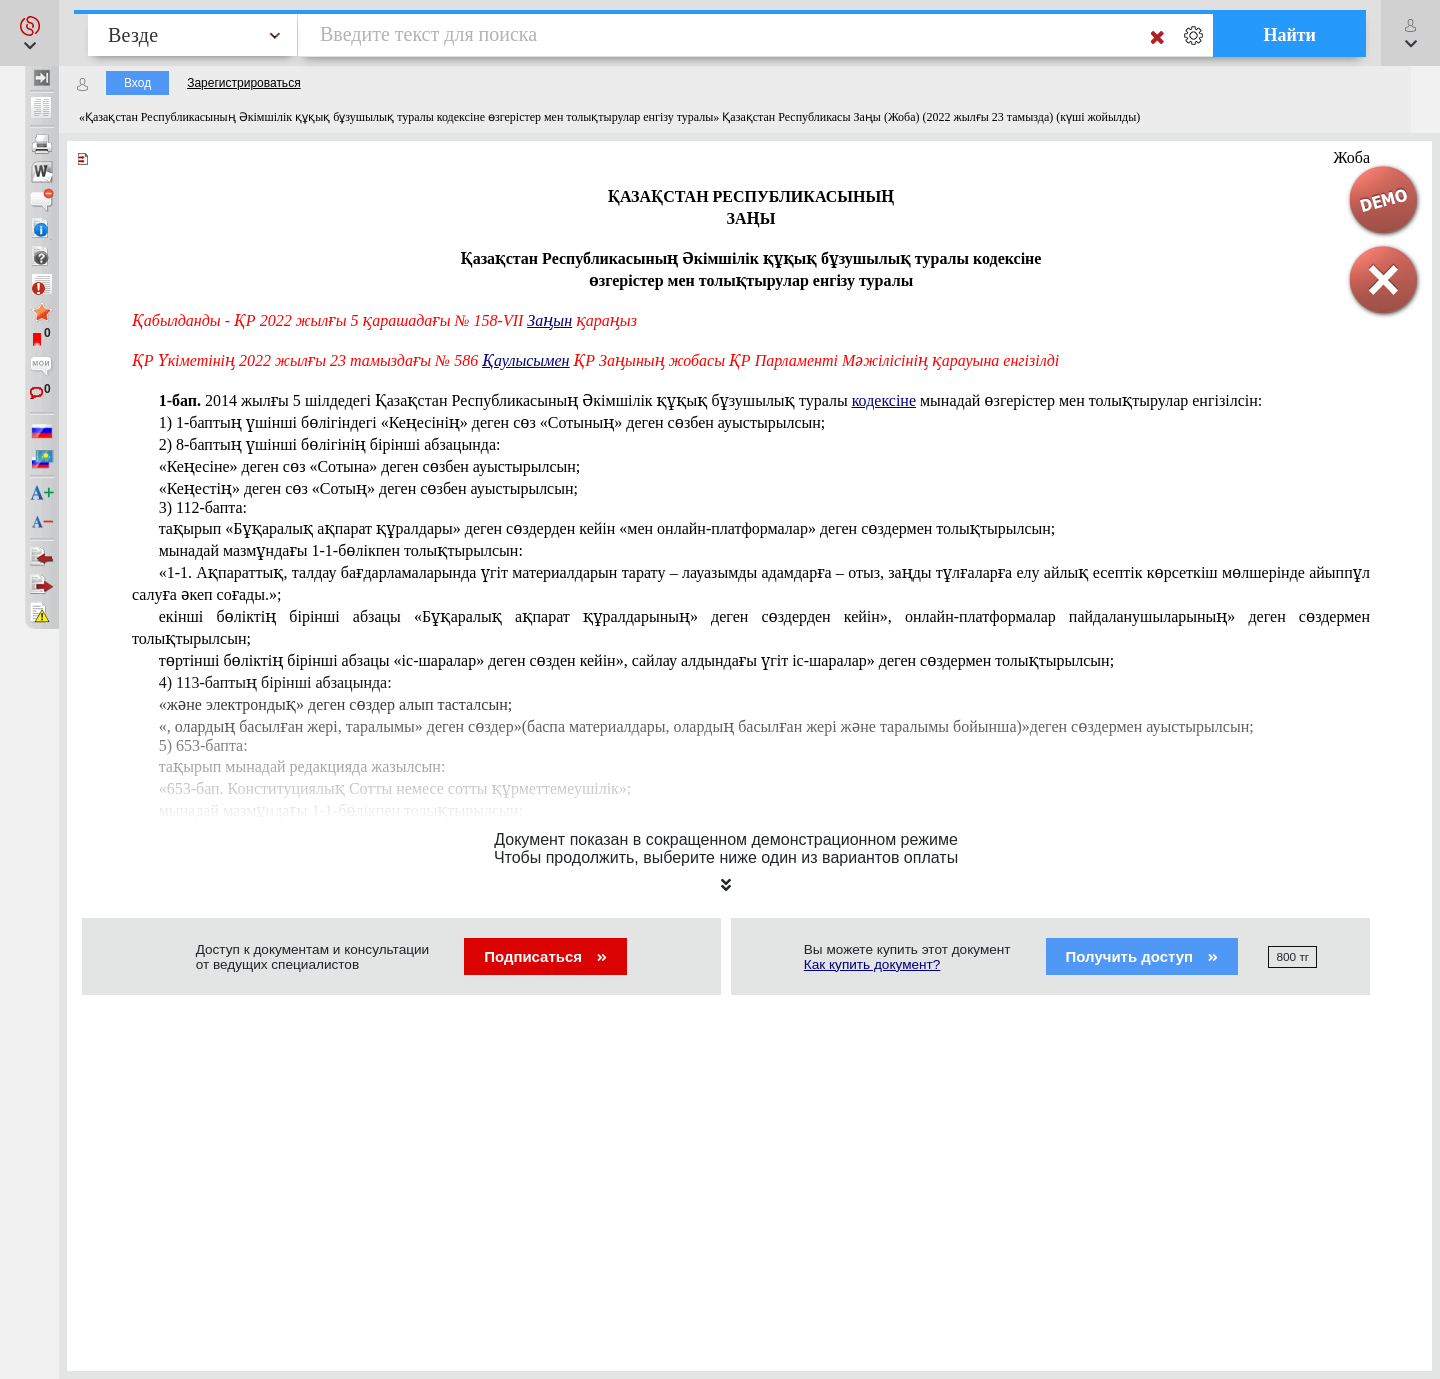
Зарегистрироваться (243, 83)
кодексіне (884, 400)
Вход (137, 83)
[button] (29, 33)
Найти (1289, 35)
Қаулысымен (525, 360)
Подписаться (545, 956)
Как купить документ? (872, 964)
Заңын (549, 320)
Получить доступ (1142, 956)
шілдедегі (711, 400)
